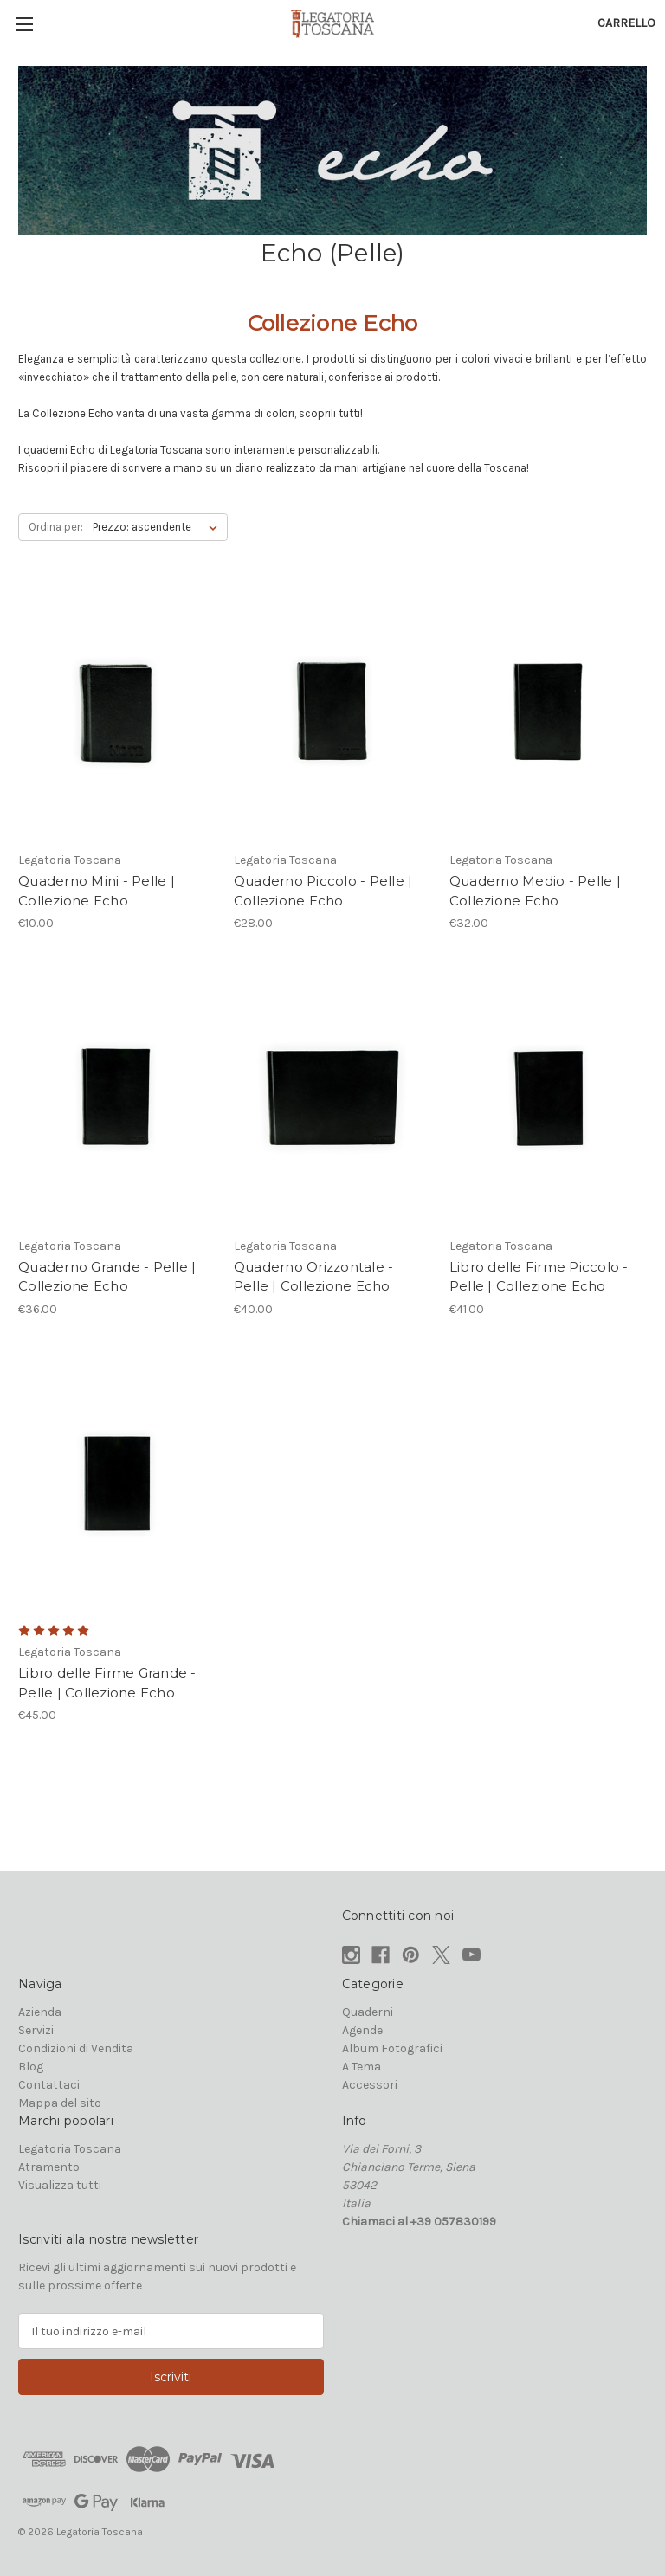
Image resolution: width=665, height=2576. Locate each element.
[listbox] (158, 527)
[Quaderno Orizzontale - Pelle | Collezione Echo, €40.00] (332, 1098)
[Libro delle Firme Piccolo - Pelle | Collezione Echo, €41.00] (548, 1098)
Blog (30, 2066)
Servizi (36, 2030)
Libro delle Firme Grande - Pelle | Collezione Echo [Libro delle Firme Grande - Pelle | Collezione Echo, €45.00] (107, 1683)
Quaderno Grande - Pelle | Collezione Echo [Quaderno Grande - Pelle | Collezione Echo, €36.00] (107, 1277)
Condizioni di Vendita (75, 2048)
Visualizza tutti (59, 2185)
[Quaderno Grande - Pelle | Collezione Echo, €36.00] (117, 1098)
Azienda (39, 2012)
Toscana (505, 467)
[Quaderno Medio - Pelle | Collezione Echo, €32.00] (548, 713)
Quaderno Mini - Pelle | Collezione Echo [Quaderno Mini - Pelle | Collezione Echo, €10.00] (96, 891)
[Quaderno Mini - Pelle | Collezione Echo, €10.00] (117, 713)
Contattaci (49, 2084)
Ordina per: (56, 526)
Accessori (369, 2084)
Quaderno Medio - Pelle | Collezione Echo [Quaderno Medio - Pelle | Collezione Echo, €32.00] (535, 891)
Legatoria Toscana (69, 2148)
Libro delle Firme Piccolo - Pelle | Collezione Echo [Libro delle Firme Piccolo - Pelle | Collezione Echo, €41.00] (539, 1277)
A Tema (361, 2066)
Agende (362, 2030)
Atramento (49, 2167)
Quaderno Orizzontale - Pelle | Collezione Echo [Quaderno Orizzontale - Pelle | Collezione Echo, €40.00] (314, 1277)
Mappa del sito (59, 2103)
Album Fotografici (392, 2048)
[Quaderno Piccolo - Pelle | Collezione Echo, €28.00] (332, 713)
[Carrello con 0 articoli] (626, 23)
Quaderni (367, 2012)
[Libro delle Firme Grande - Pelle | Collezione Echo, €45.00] (117, 1484)
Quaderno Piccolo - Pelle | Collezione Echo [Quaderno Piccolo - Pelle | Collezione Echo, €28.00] (323, 891)
